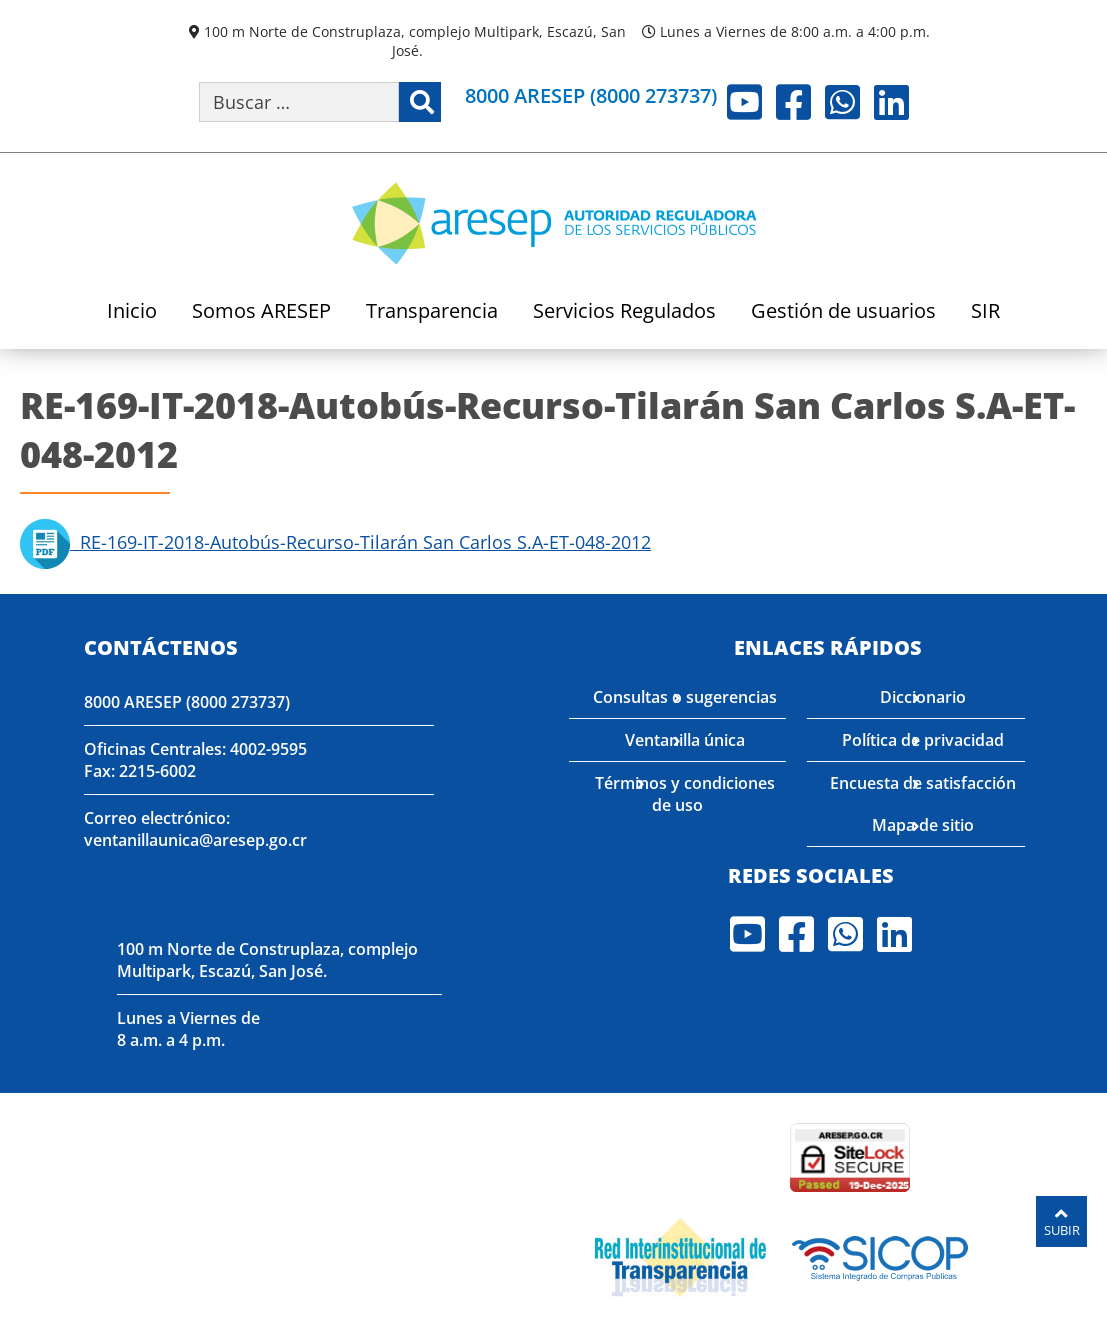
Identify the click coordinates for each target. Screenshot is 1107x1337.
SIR (985, 312)
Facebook (793, 102)
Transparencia (432, 312)
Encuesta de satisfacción (923, 783)
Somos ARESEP (261, 312)
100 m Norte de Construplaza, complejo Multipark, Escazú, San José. (415, 41)
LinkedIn (891, 102)
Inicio (132, 312)
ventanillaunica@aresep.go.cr (195, 840)
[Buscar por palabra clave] (299, 102)
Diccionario (923, 697)
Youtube (744, 102)
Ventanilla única (685, 740)
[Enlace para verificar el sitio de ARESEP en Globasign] (710, 1156)
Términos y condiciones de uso (685, 794)
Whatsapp (842, 102)
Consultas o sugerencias (685, 697)
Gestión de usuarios (843, 312)
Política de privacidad (923, 740)
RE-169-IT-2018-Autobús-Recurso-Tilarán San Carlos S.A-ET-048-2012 (335, 542)
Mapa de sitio (923, 825)
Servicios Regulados (624, 312)
